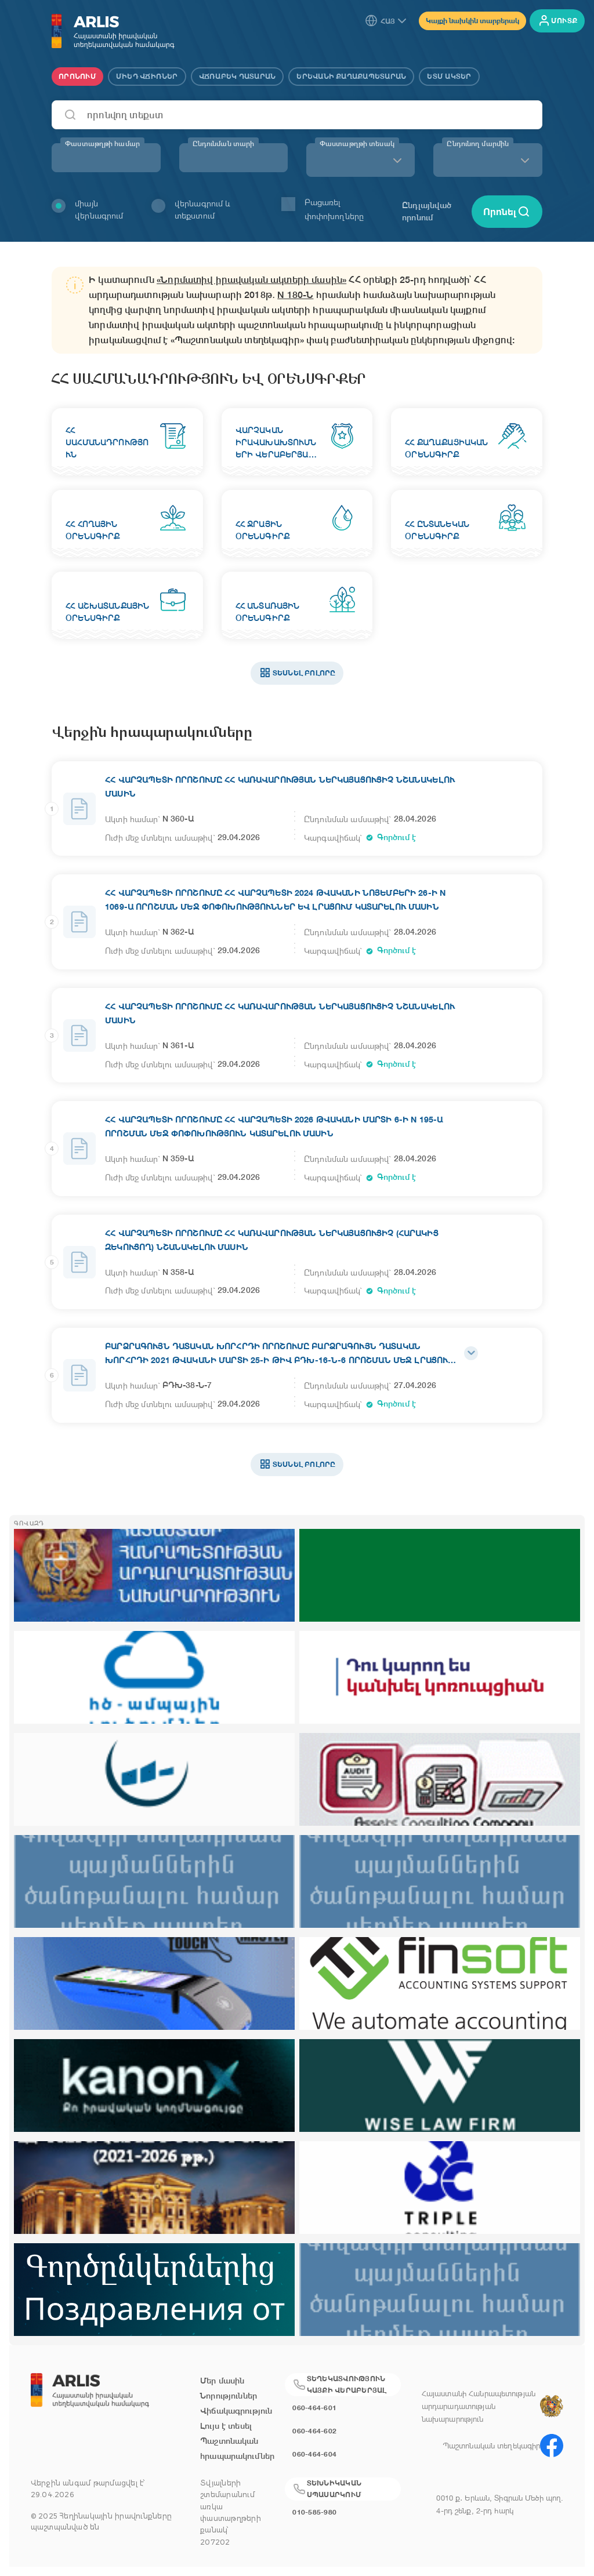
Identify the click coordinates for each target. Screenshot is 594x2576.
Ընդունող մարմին (478, 144)
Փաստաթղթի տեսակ (357, 144)
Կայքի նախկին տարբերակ (472, 20)
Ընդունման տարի (224, 144)
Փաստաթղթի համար (102, 144)
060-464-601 (314, 2407)
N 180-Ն (295, 294)
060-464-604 (314, 2454)
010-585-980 (314, 2512)
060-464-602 (314, 2430)
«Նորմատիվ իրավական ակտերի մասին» (251, 279)
